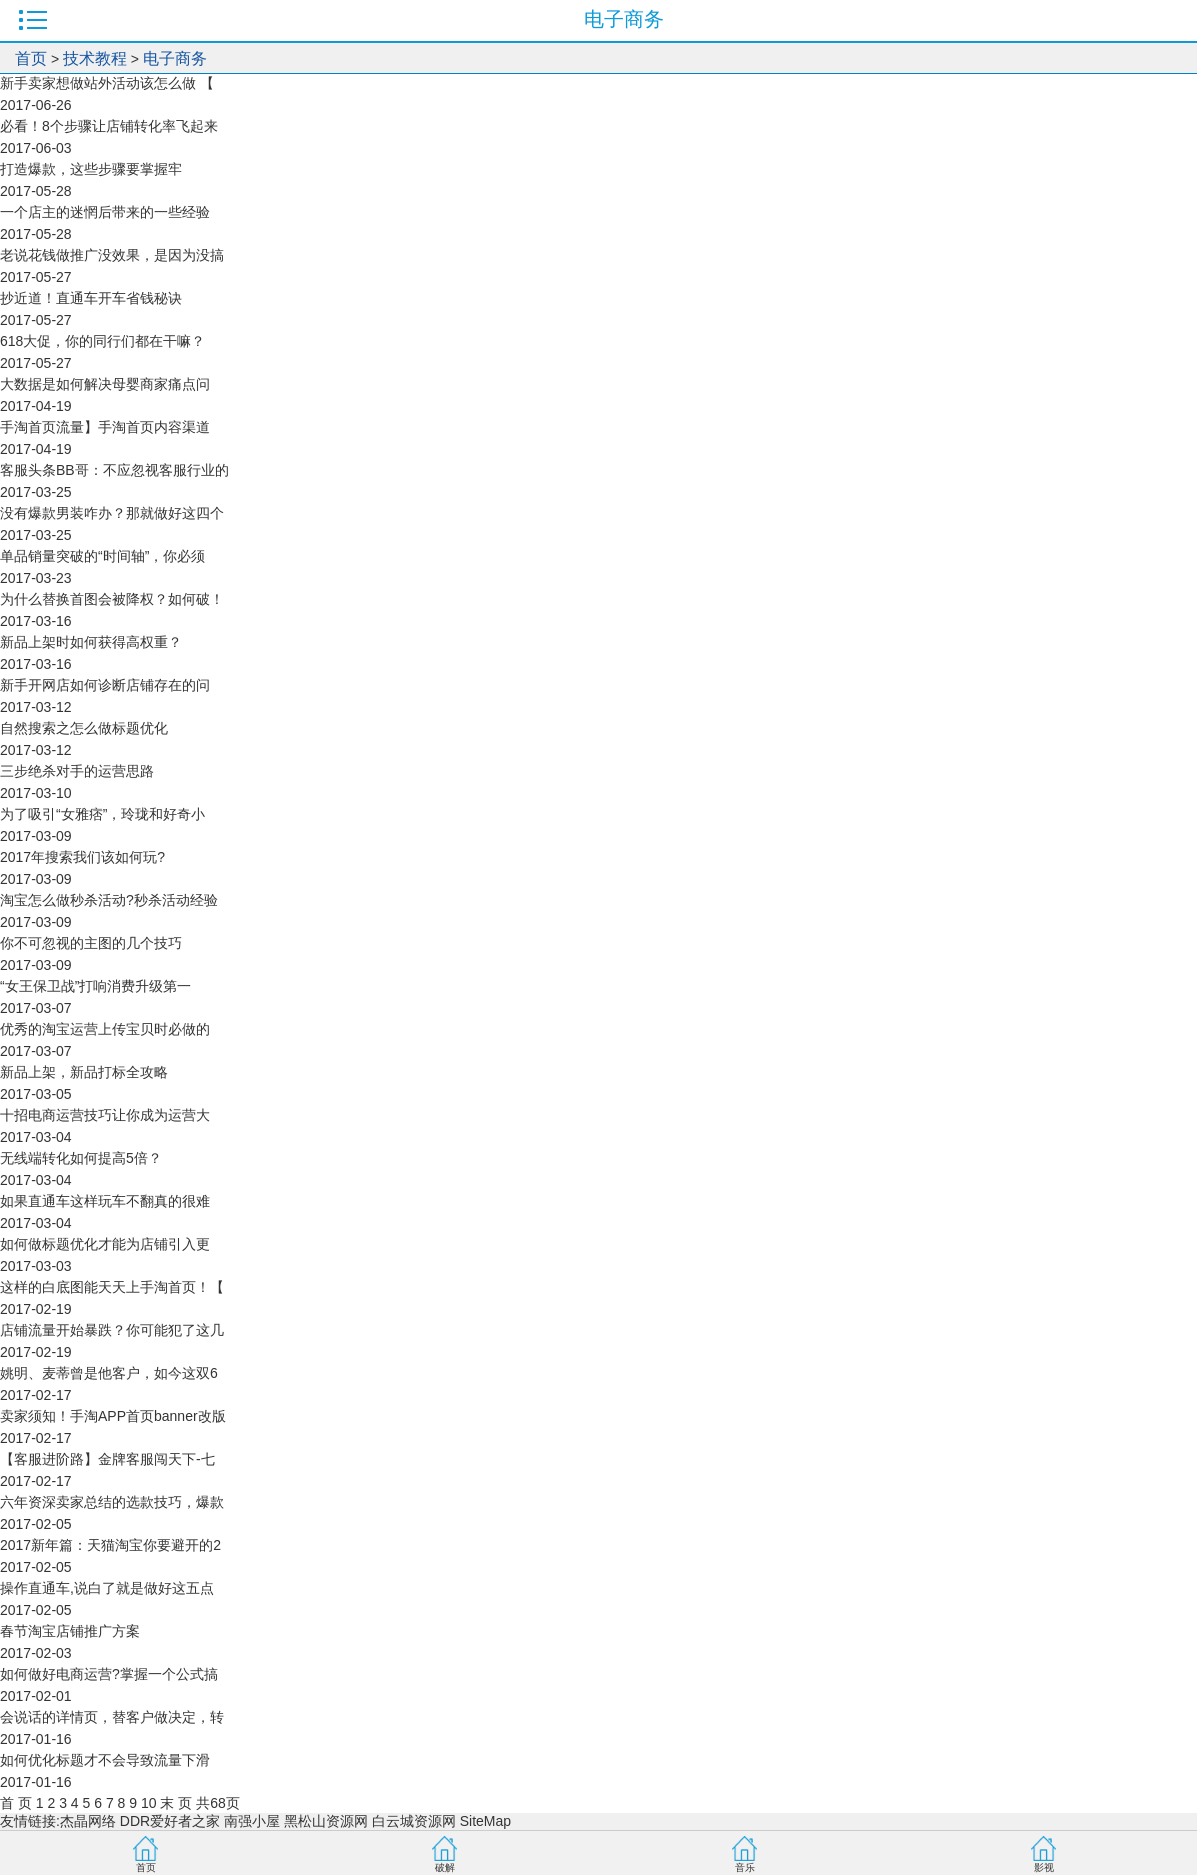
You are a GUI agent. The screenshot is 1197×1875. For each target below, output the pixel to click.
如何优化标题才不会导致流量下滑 (105, 1760)
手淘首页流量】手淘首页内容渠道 (105, 427)
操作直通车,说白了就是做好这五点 (107, 1588)
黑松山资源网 (326, 1821)
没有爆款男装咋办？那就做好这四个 (112, 513)
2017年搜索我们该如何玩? (82, 857)
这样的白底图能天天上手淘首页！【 (112, 1287)
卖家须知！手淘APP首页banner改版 (113, 1416)
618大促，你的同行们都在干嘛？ (102, 341)
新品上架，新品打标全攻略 (84, 1072)
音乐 (745, 1867)
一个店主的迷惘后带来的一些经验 (105, 212)
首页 (31, 58)
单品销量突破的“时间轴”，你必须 (102, 556)
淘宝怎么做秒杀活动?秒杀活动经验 (109, 900)
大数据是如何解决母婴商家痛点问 (105, 384)
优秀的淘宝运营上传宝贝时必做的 (105, 1029)
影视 (1044, 1867)
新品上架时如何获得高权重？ (91, 642)
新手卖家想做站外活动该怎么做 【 (107, 83)
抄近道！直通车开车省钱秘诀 (91, 298)
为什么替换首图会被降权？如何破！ (112, 599)
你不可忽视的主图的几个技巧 (91, 943)
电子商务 (175, 58)
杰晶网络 (88, 1821)
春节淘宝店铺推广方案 (70, 1631)
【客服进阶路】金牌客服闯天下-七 (107, 1459)
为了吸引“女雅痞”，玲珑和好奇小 (102, 814)
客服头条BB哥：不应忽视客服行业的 (114, 470)
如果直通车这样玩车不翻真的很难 (105, 1201)
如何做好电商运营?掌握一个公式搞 (109, 1674)
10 (149, 1803)
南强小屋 (252, 1821)
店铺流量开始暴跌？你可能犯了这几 (112, 1330)
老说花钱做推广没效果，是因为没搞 (112, 255)
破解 (445, 1867)
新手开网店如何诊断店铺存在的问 (105, 685)
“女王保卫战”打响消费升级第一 (95, 986)
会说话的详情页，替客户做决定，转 (112, 1717)
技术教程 (95, 58)
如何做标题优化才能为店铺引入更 (105, 1244)
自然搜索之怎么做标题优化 (84, 728)
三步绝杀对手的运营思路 (77, 771)
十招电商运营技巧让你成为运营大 (105, 1115)
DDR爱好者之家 (170, 1821)
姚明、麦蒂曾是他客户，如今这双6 (109, 1373)
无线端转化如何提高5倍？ (81, 1158)
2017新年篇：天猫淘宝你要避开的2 (110, 1545)
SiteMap (485, 1821)
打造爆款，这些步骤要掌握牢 (91, 169)
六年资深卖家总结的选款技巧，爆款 (112, 1502)
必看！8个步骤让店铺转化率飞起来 (109, 126)
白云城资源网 (414, 1821)
